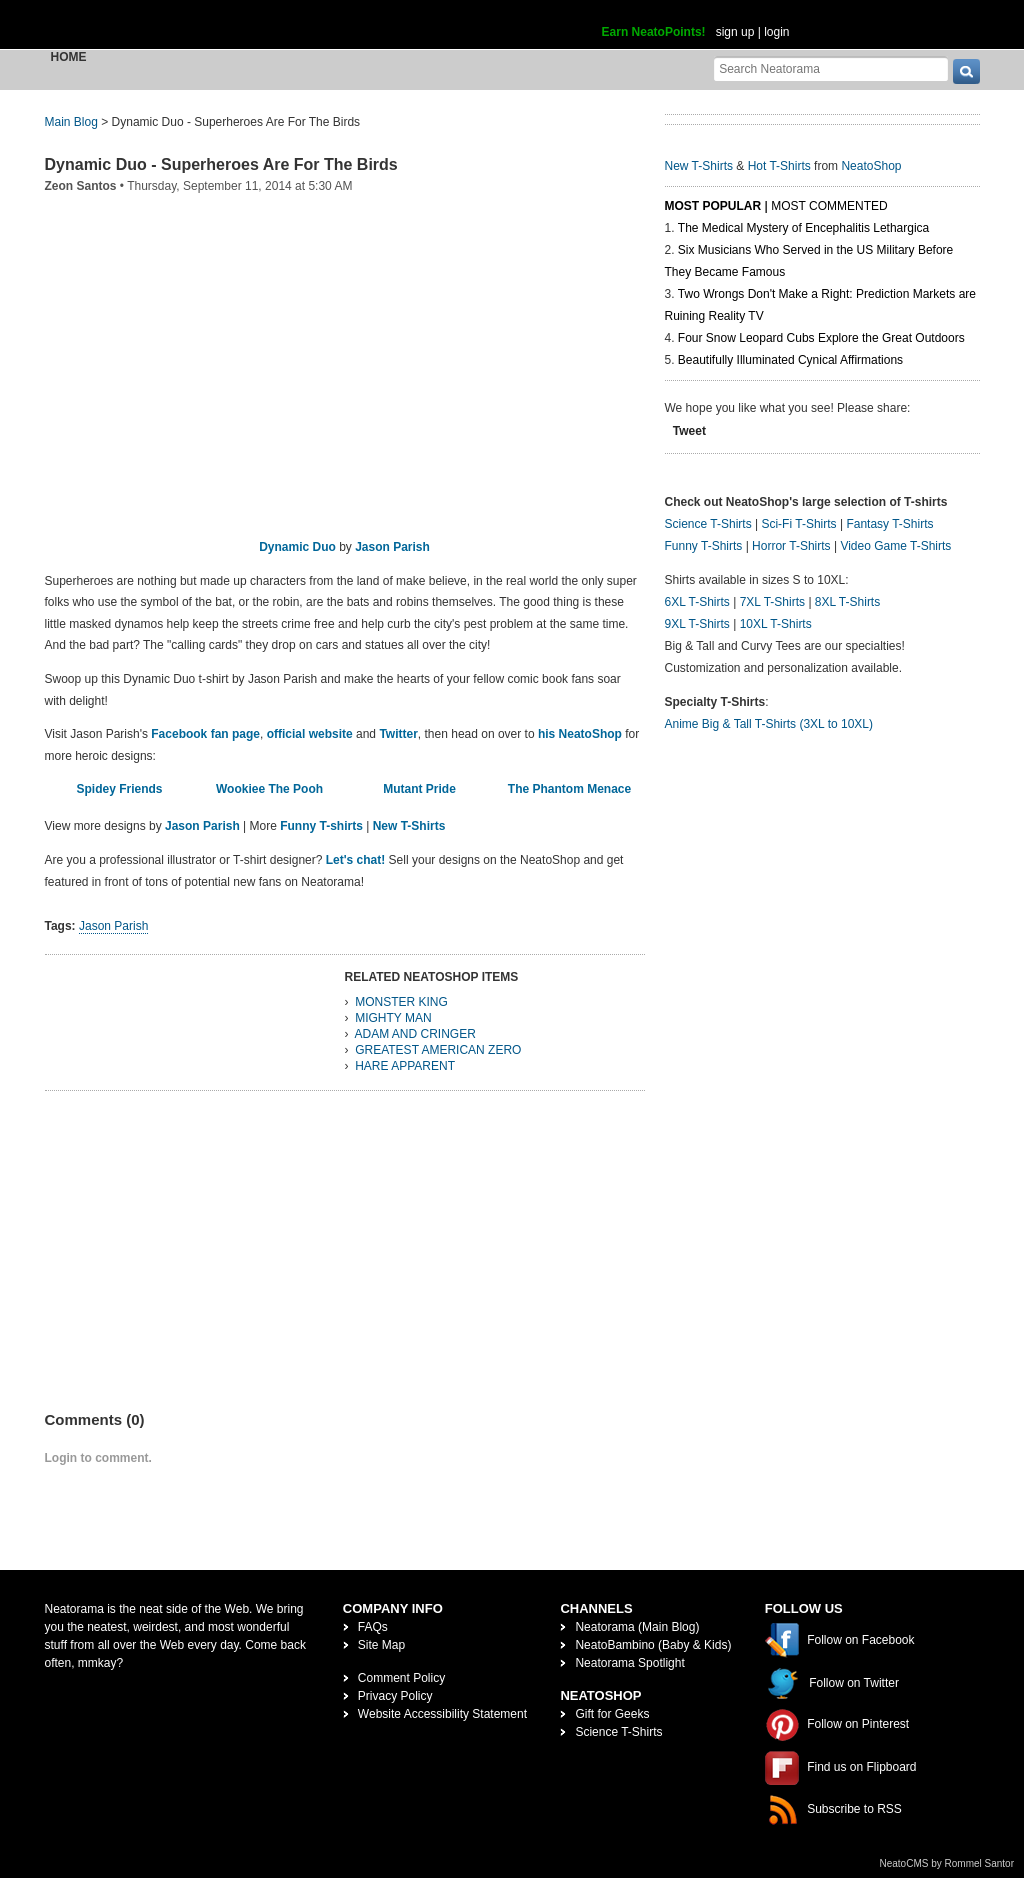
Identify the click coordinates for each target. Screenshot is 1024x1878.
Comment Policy (401, 1678)
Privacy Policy (395, 1696)
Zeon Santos (81, 186)
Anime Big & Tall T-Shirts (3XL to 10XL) (769, 724)
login (776, 32)
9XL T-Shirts (697, 624)
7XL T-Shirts (772, 602)
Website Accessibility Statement (442, 1714)
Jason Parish (392, 547)
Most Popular (713, 206)
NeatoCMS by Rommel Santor (947, 1863)
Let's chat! (356, 860)
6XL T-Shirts (697, 602)
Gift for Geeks (612, 1714)
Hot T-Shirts (779, 166)
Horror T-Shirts (791, 546)
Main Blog (71, 122)
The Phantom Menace (569, 789)
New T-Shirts (409, 826)
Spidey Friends (119, 789)
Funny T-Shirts (704, 546)
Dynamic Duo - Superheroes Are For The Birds (221, 164)
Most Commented (829, 206)
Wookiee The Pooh (269, 789)
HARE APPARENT (405, 1066)
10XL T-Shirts (776, 624)
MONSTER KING (401, 1002)
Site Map (381, 1645)
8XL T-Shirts (847, 602)
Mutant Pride (419, 789)
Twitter (398, 734)
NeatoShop (871, 166)
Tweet (689, 431)
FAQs (373, 1627)
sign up (735, 32)
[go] (966, 71)
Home (69, 57)
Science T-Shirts (708, 524)
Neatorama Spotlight (629, 1663)
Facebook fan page (205, 734)
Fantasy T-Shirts (889, 524)
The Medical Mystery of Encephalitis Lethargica (803, 228)
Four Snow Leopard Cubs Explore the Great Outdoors (821, 338)
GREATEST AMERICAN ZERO (438, 1050)
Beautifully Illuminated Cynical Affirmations (790, 360)
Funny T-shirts (321, 826)
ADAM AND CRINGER (415, 1034)
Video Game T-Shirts (895, 546)
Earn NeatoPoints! (654, 32)
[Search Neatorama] (831, 68)
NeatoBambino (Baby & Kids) (653, 1645)
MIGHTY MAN (393, 1018)
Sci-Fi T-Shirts (798, 524)
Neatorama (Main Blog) (637, 1627)
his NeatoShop (580, 734)
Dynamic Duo (297, 547)
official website (310, 734)
